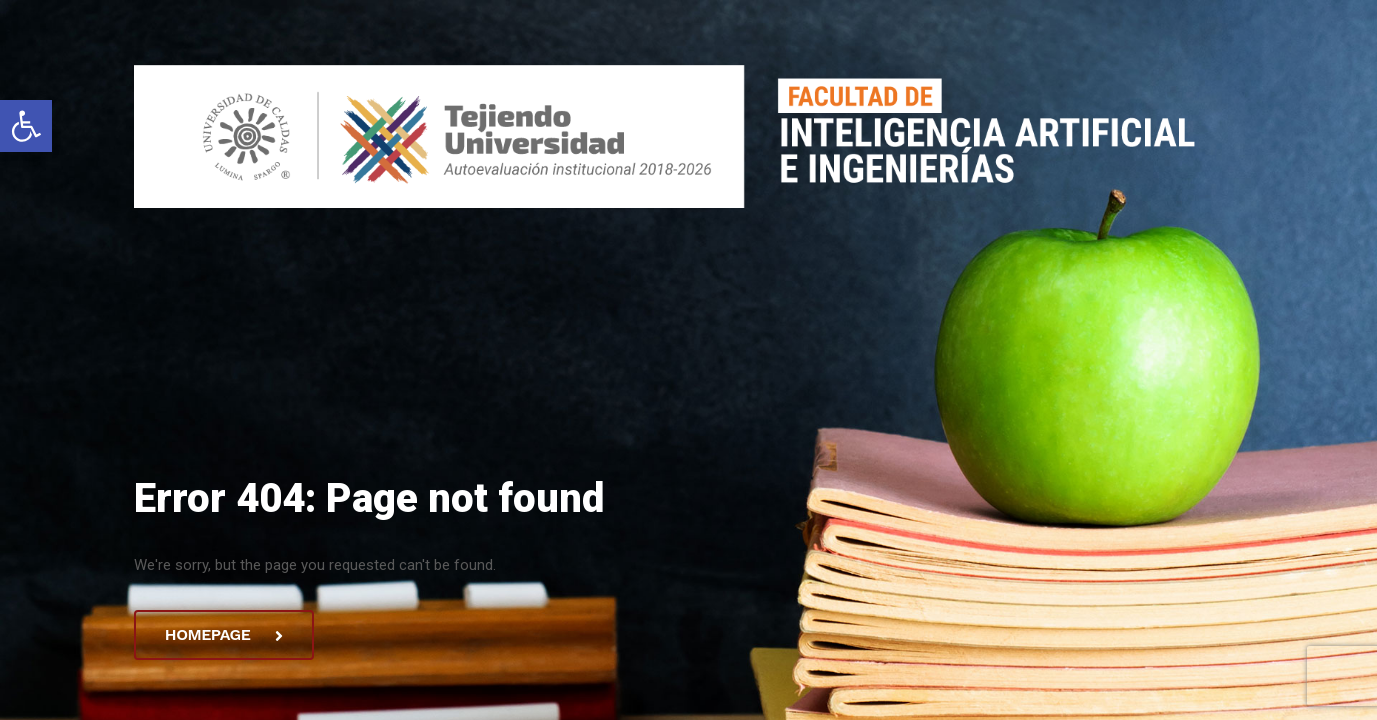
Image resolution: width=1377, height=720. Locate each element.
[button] (26, 126)
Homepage (223, 634)
